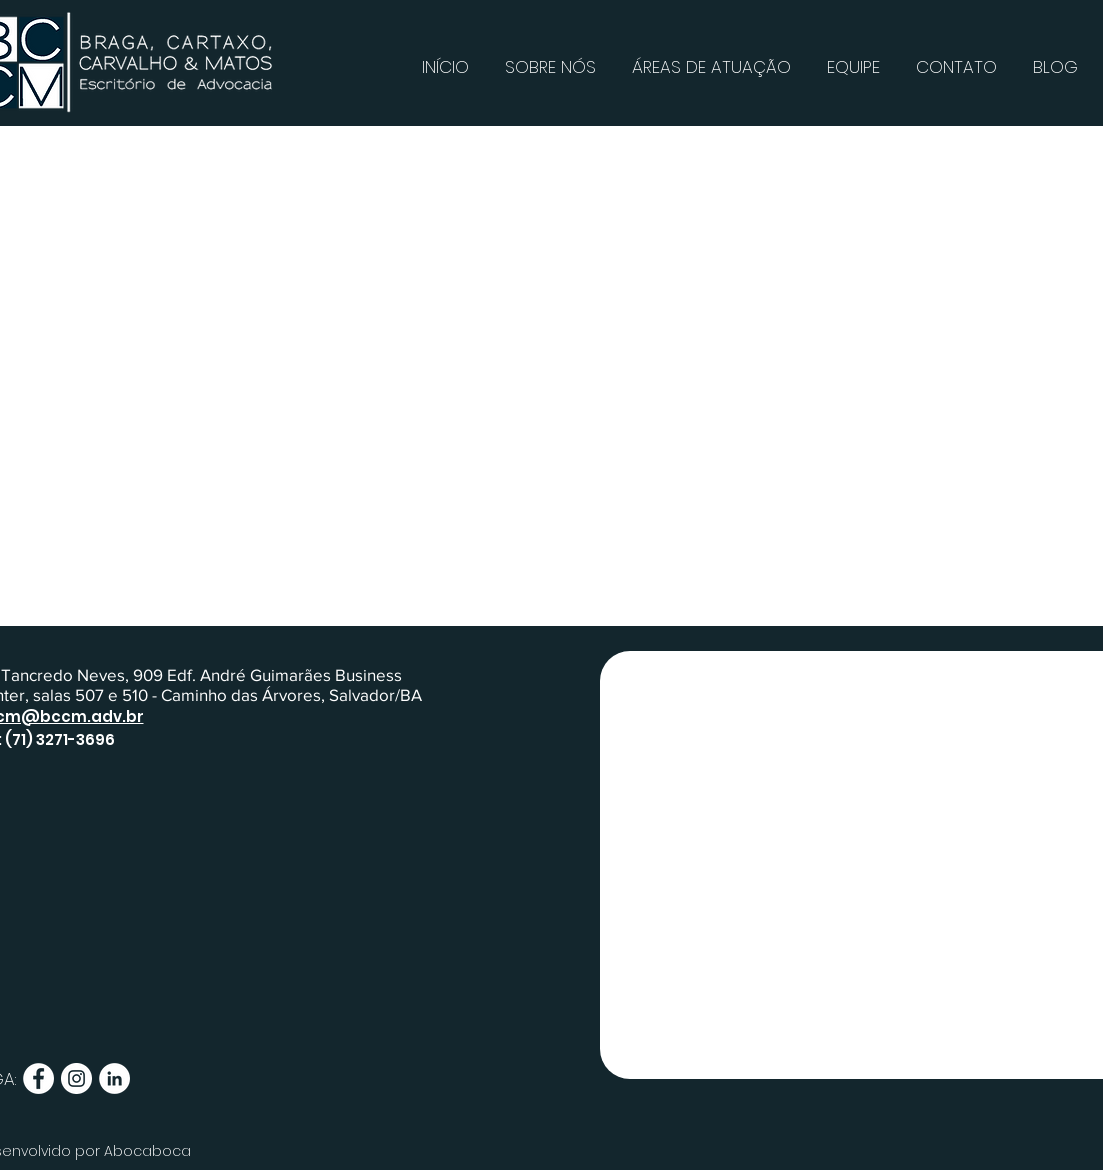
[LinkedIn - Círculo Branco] (114, 1078)
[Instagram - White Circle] (76, 1078)
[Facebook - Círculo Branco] (38, 1078)
